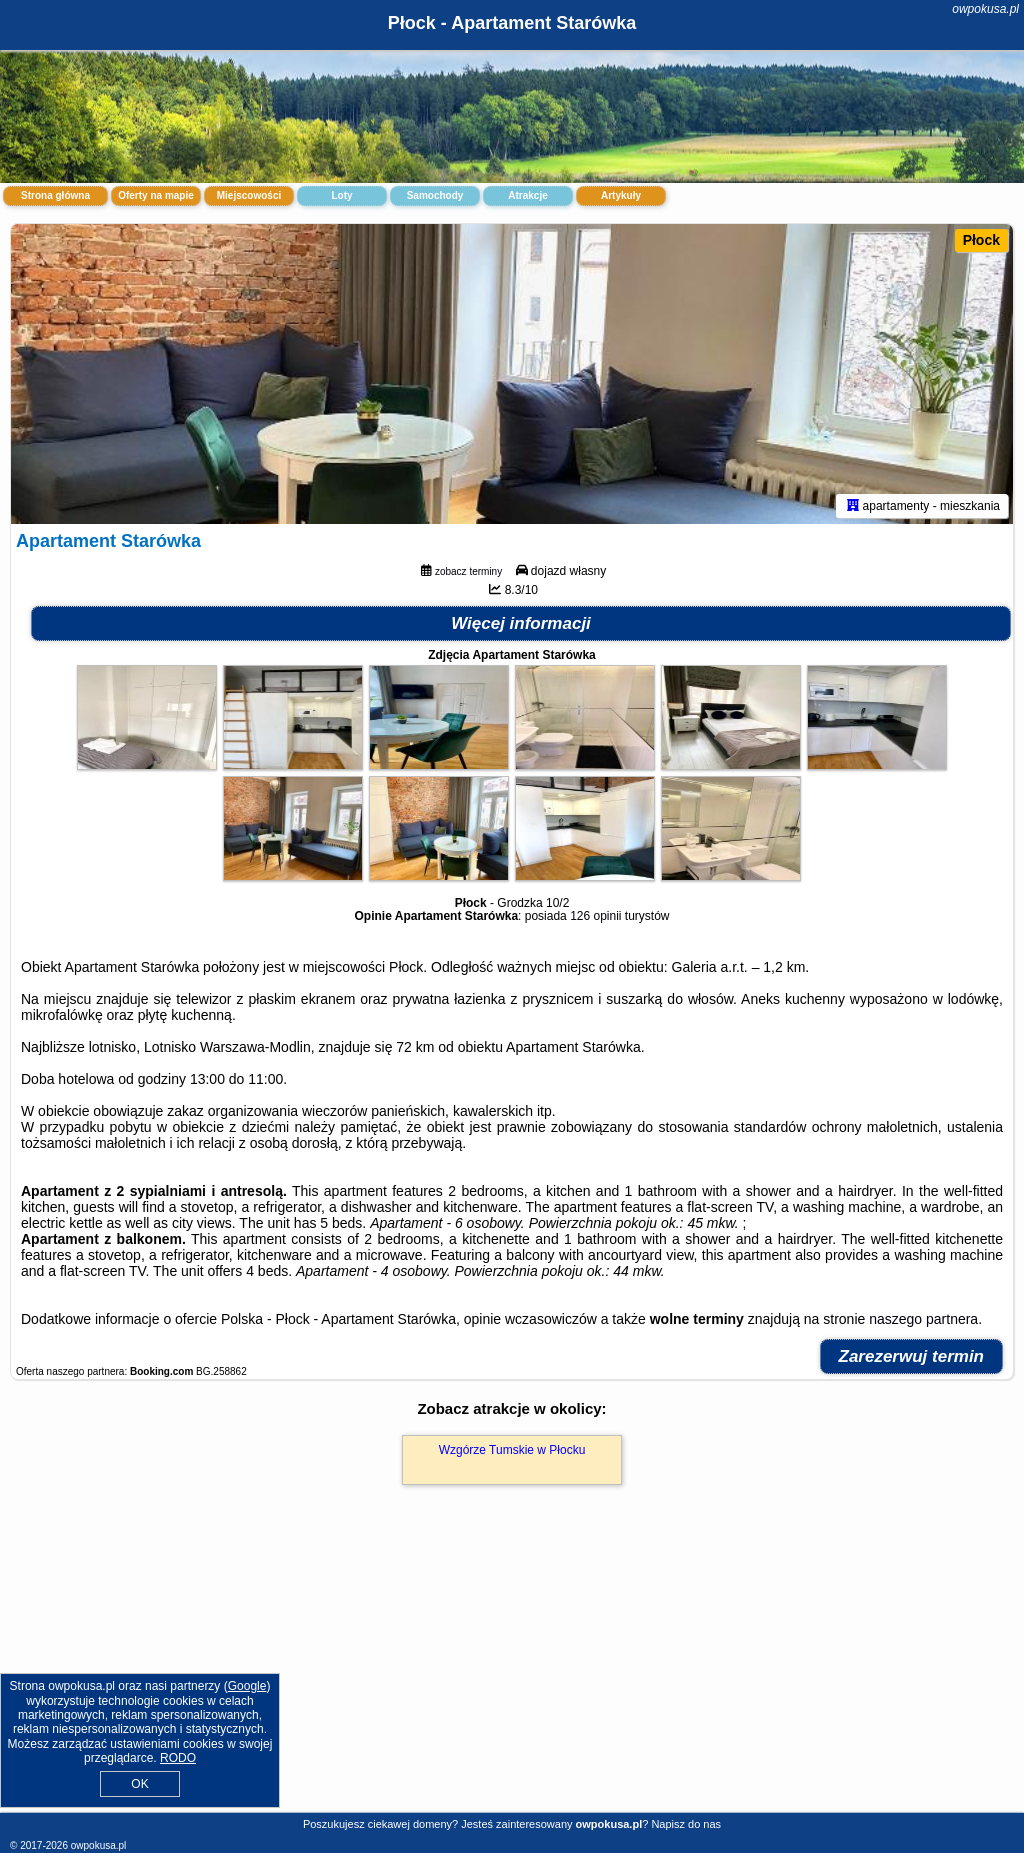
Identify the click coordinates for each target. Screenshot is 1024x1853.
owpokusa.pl (985, 9)
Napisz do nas (686, 1824)
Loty (341, 195)
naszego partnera (923, 1319)
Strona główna (55, 195)
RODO (178, 1758)
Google (247, 1686)
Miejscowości (249, 195)
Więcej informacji (521, 623)
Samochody (435, 195)
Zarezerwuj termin (912, 1356)
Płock (981, 240)
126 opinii (595, 916)
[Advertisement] (512, 1670)
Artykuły (621, 195)
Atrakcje (527, 195)
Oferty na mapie (156, 195)
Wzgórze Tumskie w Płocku (512, 1450)
